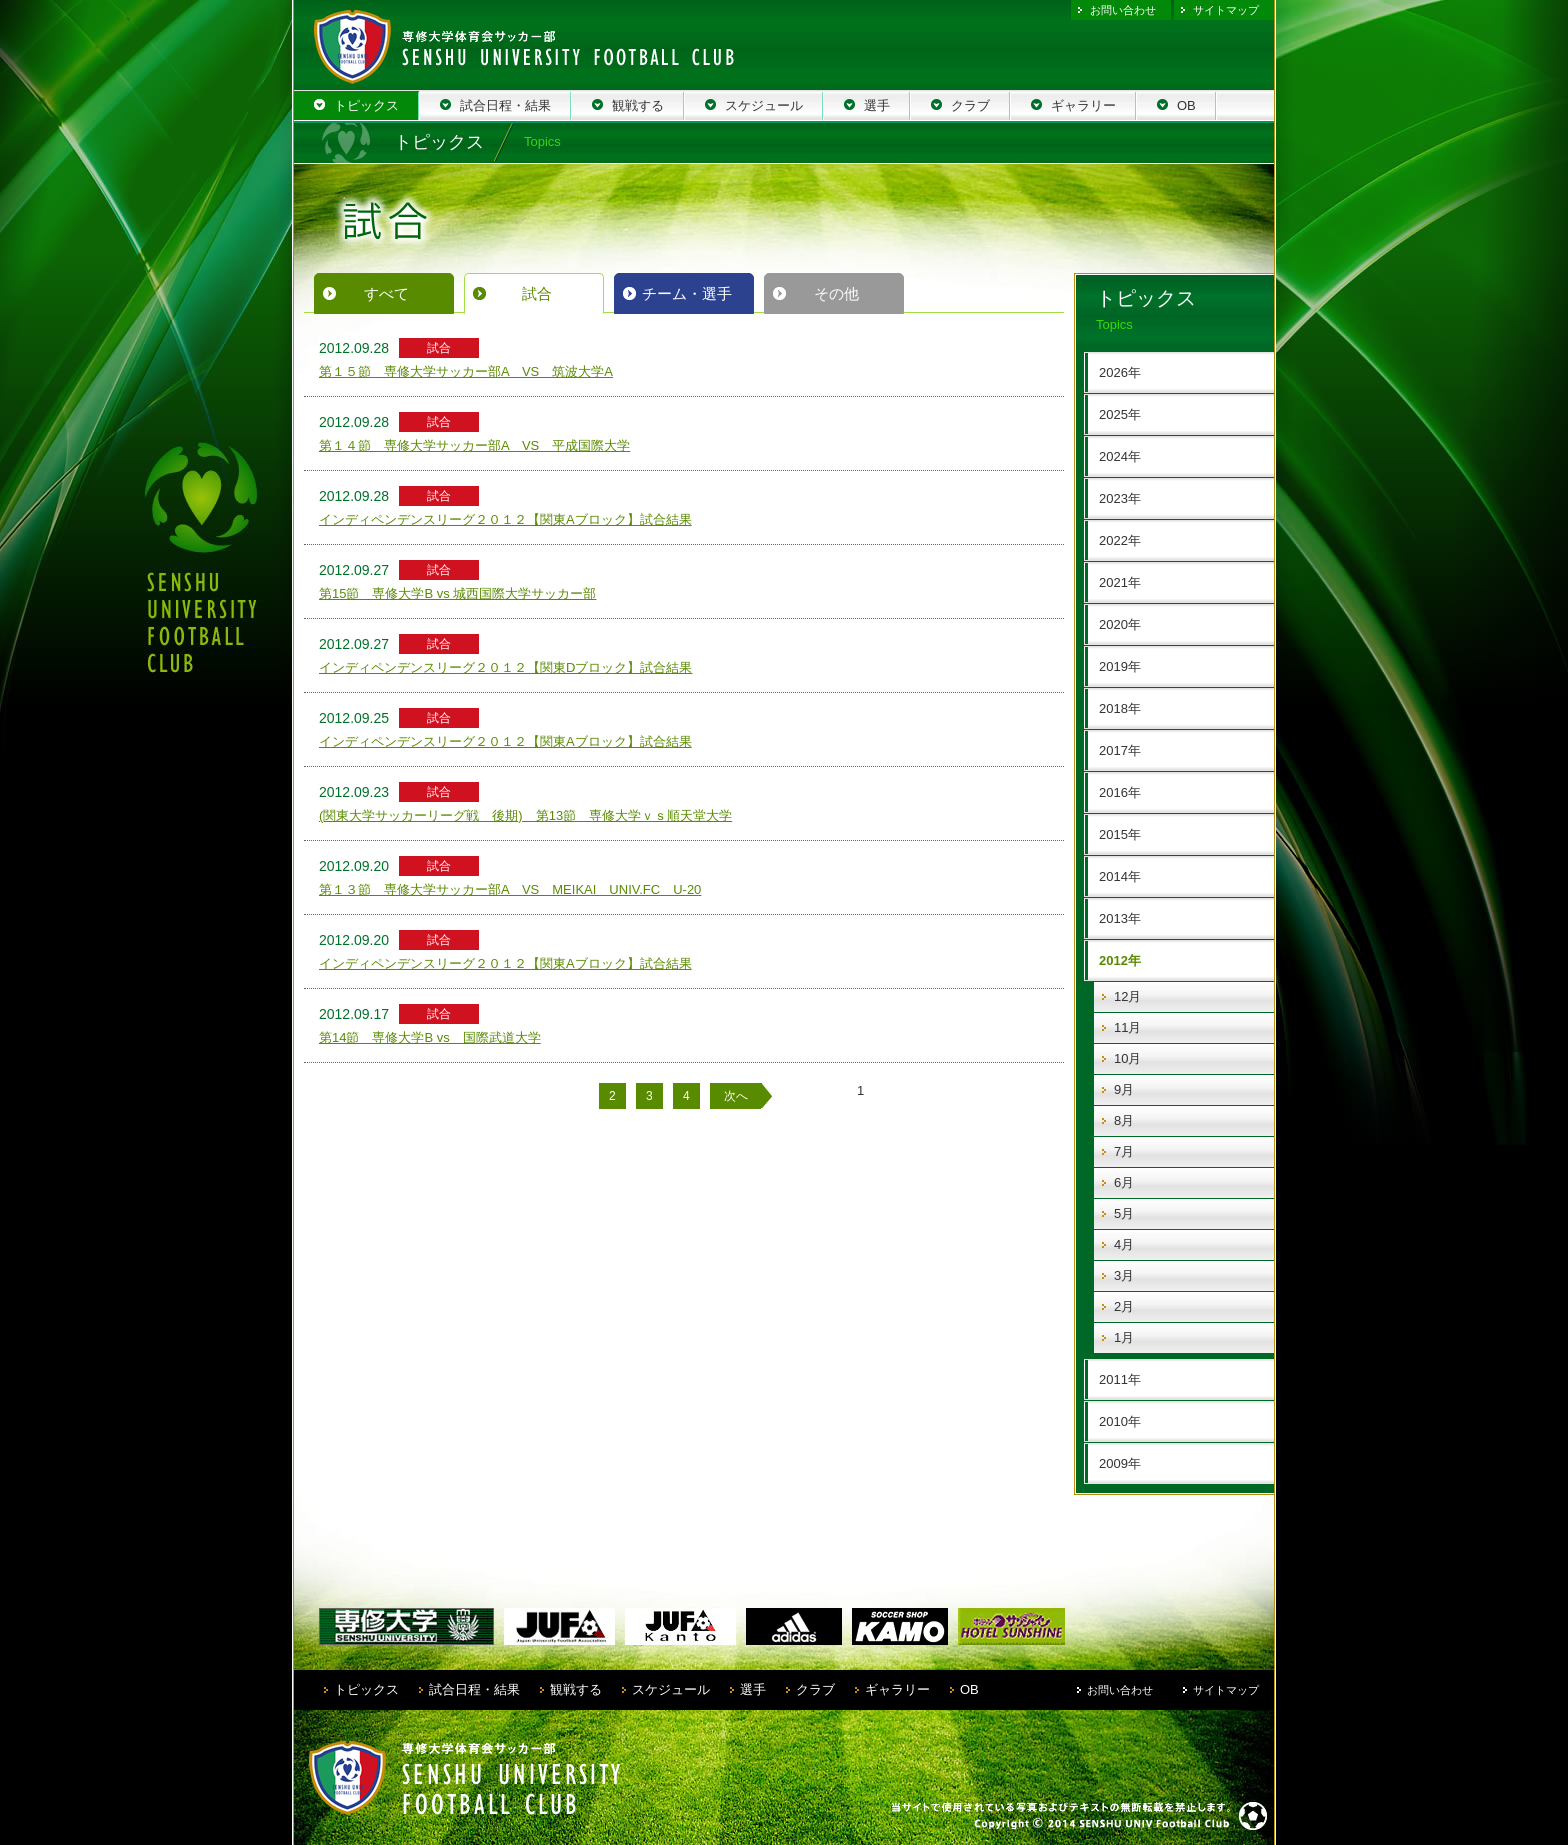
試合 (537, 293)
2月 (1124, 1306)
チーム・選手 (687, 293)
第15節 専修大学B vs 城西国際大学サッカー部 (457, 593)
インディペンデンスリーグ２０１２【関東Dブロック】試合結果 (505, 667)
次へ (736, 1096)
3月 (1124, 1275)
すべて (386, 293)
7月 (1124, 1151)
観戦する (576, 1689)
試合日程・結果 (474, 1689)
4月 (1124, 1244)
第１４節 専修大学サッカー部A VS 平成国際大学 (474, 445)
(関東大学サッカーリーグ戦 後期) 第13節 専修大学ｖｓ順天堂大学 (525, 815)
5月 (1124, 1213)
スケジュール (671, 1689)
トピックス (366, 1689)
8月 (1124, 1120)
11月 (1127, 1027)
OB (969, 1689)
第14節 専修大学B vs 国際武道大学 (430, 1037)
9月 (1124, 1089)
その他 (836, 293)
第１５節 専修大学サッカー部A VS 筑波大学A (466, 371)
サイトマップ (1226, 10)
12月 (1127, 996)
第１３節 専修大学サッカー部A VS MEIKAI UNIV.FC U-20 (510, 889)
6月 (1124, 1182)
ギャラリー (897, 1689)
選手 (753, 1689)
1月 (1124, 1337)
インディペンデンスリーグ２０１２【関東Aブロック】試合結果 (505, 519)
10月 (1127, 1058)
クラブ (815, 1689)
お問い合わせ (1123, 10)
